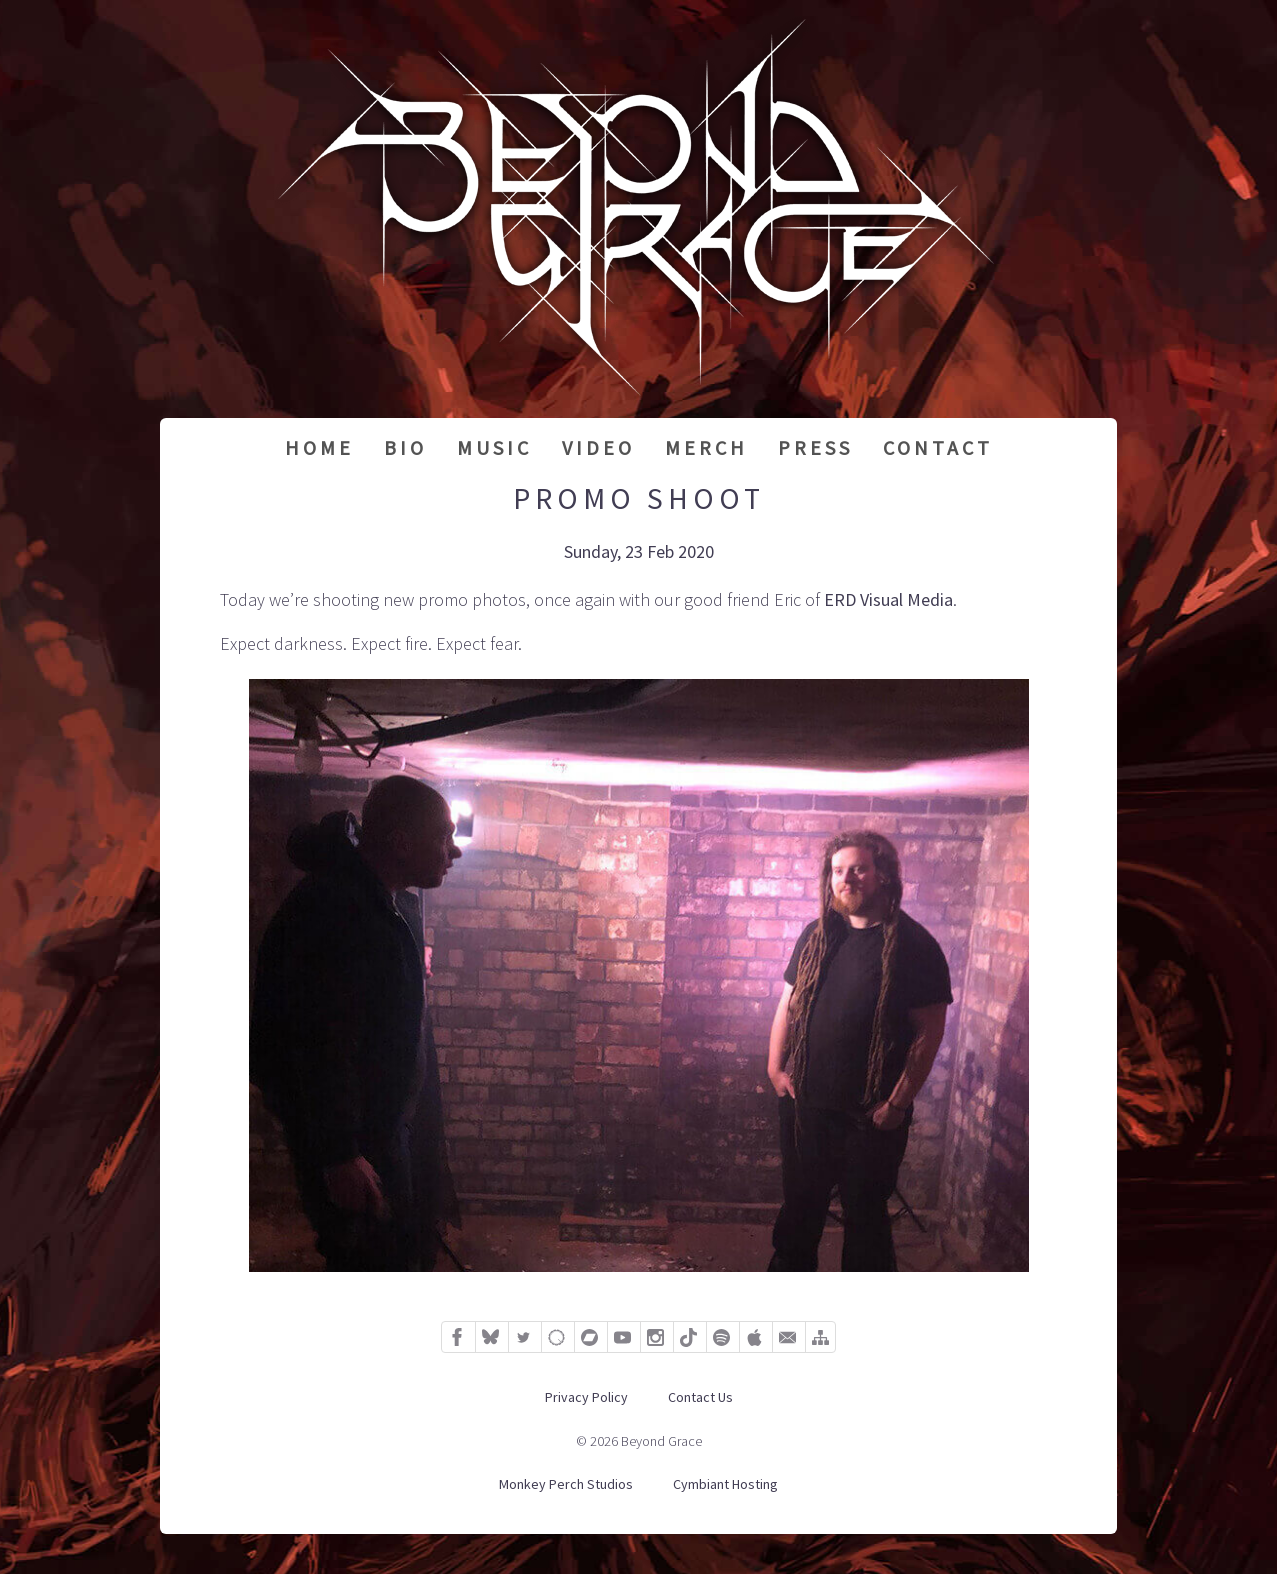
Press (815, 447)
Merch (706, 447)
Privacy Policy (586, 1397)
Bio (405, 447)
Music (494, 447)
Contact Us (700, 1397)
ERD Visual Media (888, 599)
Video (598, 447)
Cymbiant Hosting (725, 1484)
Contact (938, 447)
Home (319, 447)
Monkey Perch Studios (566, 1484)
